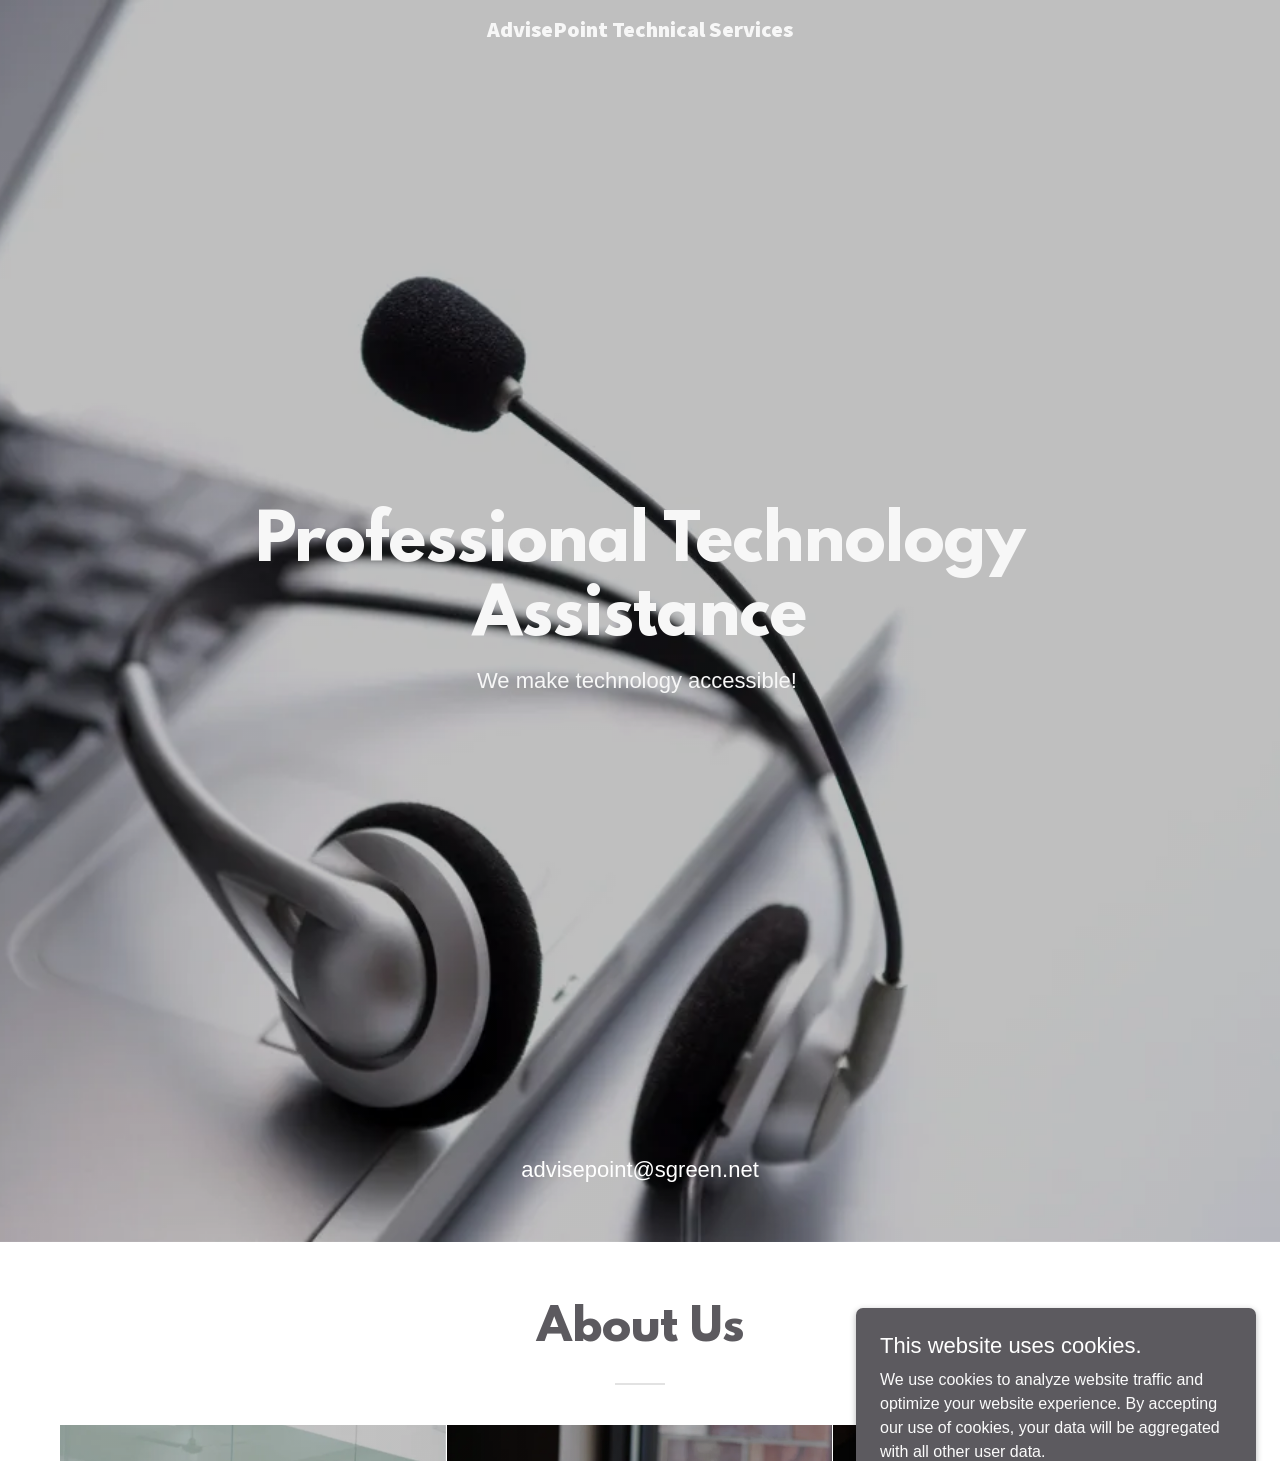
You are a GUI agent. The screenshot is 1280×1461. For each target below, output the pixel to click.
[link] (640, 31)
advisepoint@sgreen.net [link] (640, 1169)
